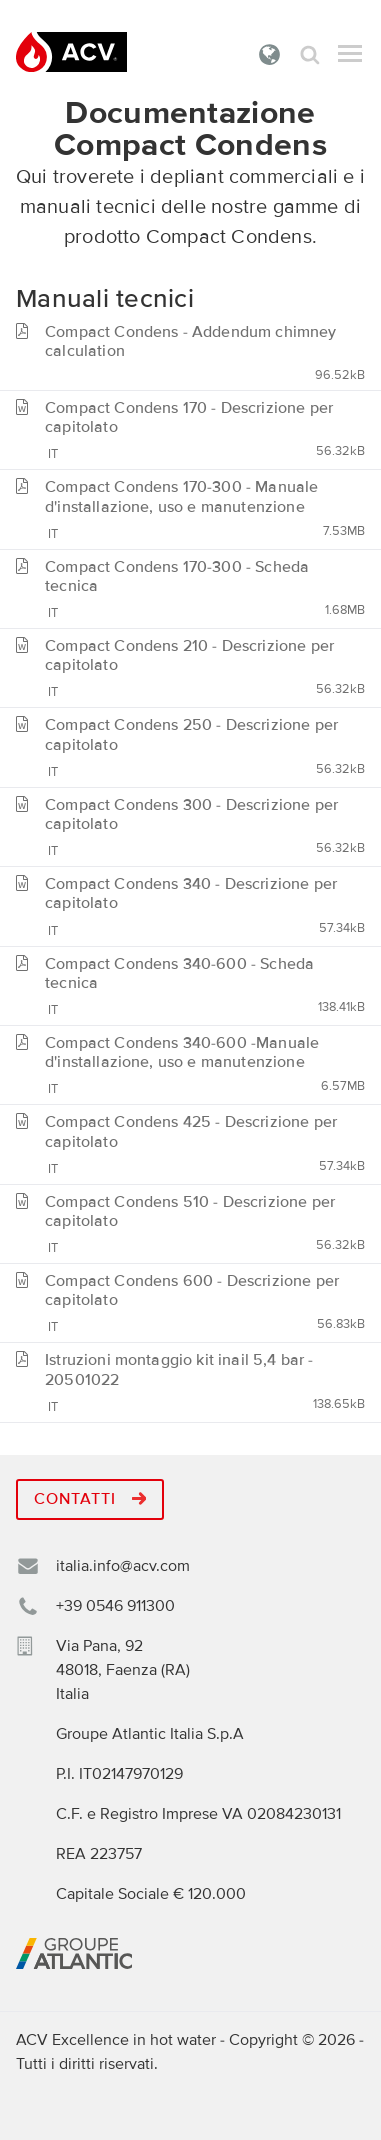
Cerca (310, 54)
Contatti (90, 1499)
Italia (270, 54)
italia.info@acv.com (123, 1566)
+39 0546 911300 (115, 1606)
